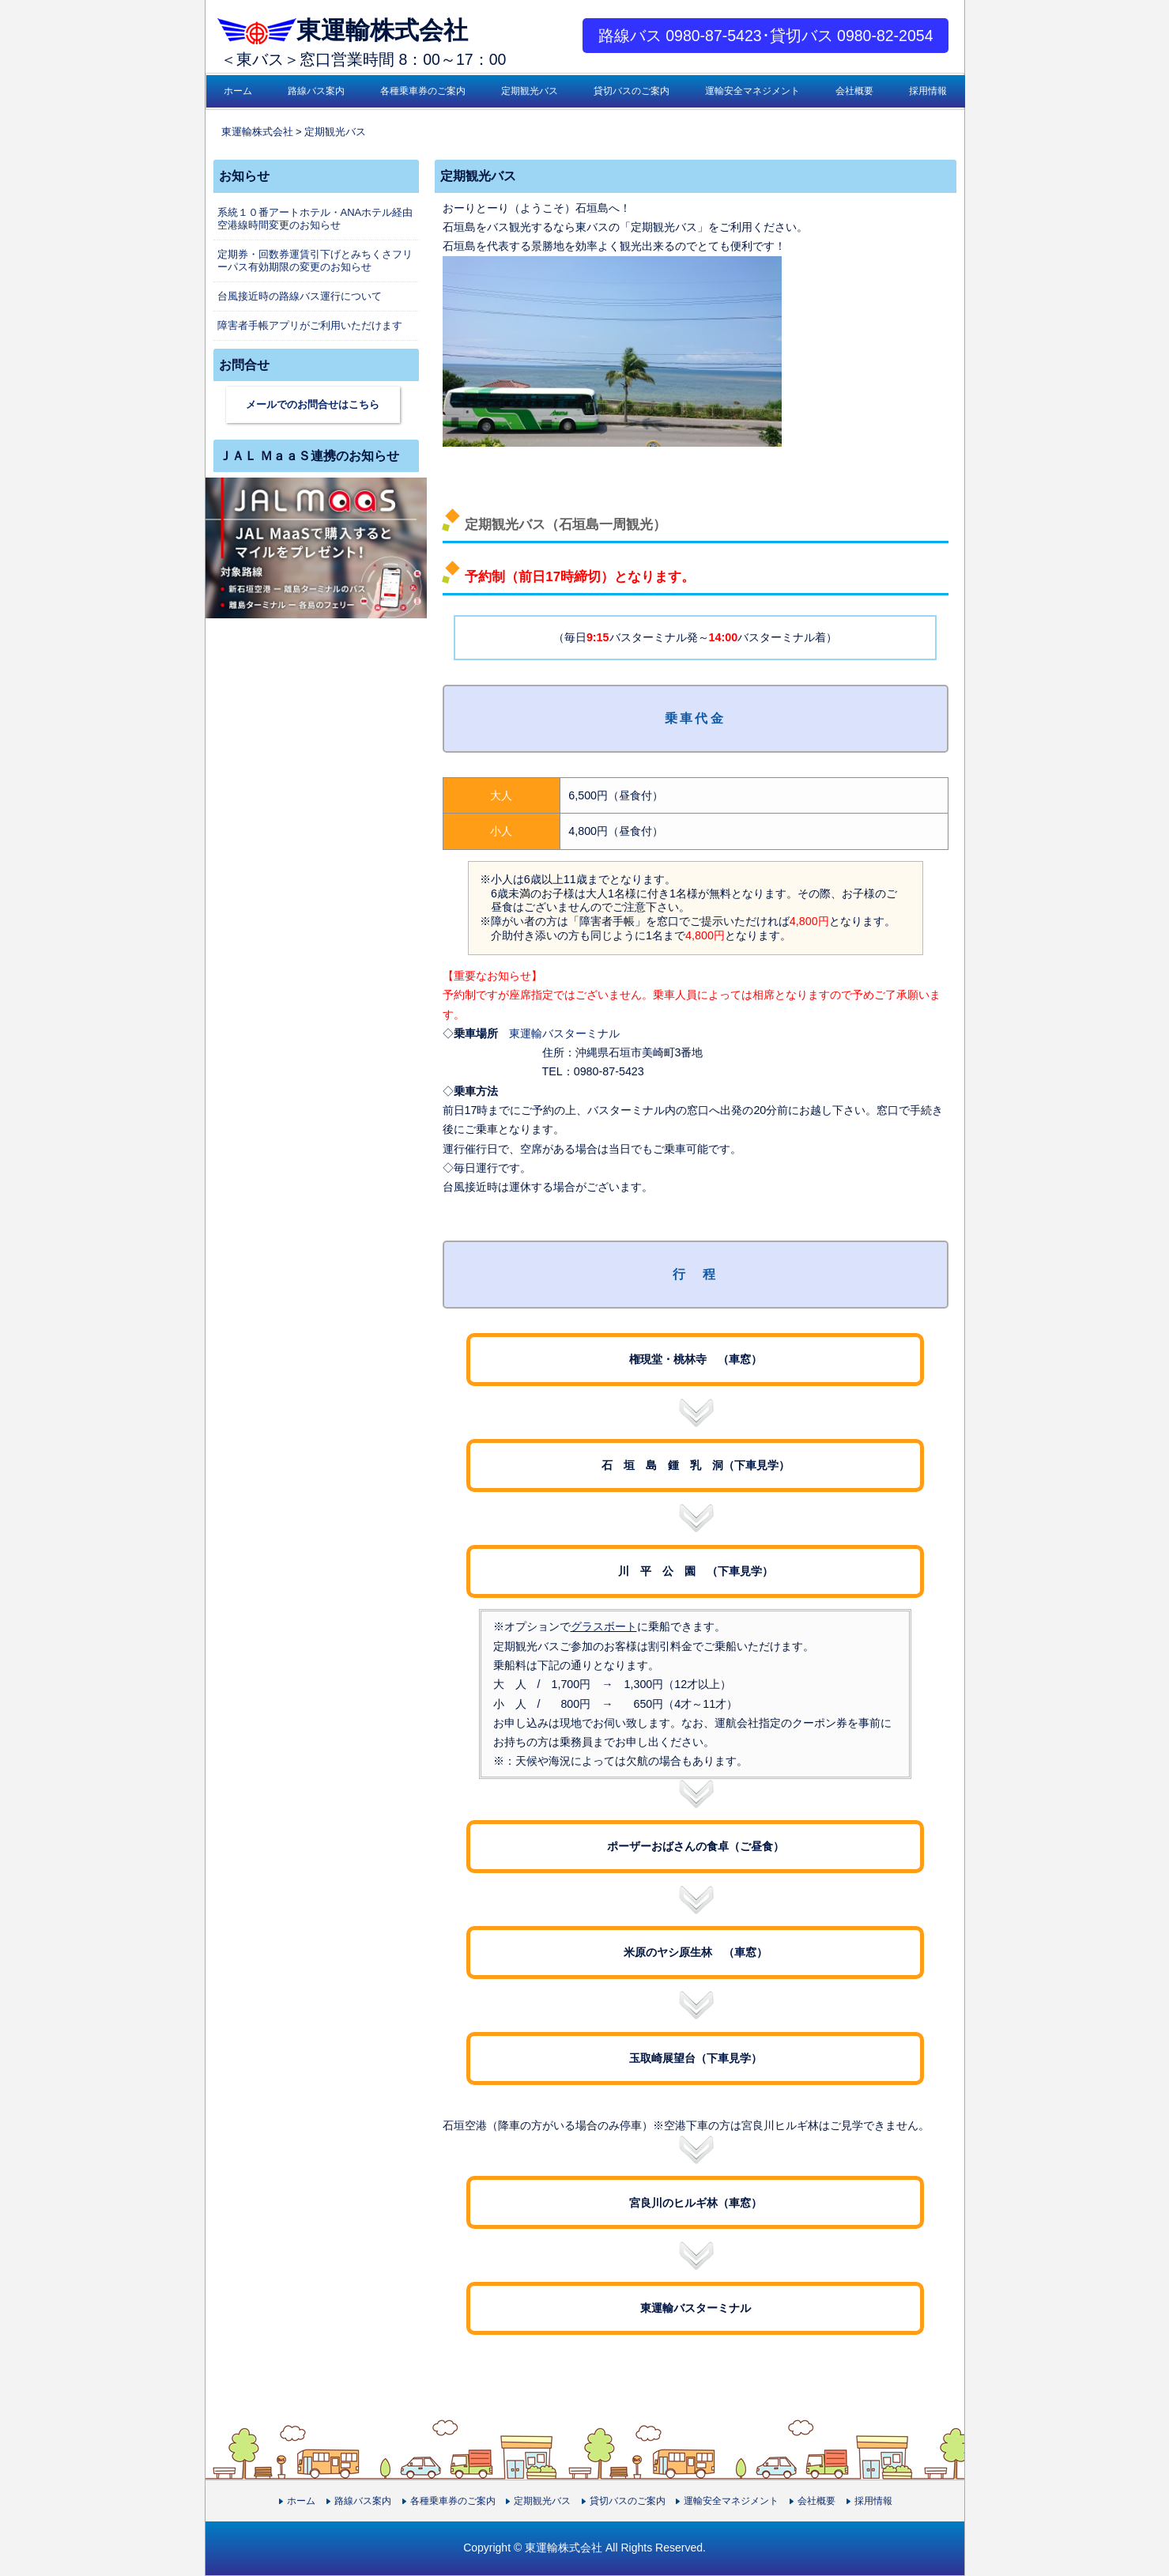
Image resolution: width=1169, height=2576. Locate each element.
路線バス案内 (316, 90)
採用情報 (928, 90)
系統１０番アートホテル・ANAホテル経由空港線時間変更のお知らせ (315, 218)
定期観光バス (529, 90)
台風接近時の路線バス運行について (299, 296)
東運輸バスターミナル (564, 1033)
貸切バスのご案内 (631, 90)
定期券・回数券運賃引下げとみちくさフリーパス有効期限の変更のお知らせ (315, 260)
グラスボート (604, 1626)
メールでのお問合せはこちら (312, 404)
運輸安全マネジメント (752, 90)
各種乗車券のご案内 (423, 90)
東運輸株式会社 (337, 30)
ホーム (238, 90)
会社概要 (854, 90)
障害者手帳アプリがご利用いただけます (309, 325)
